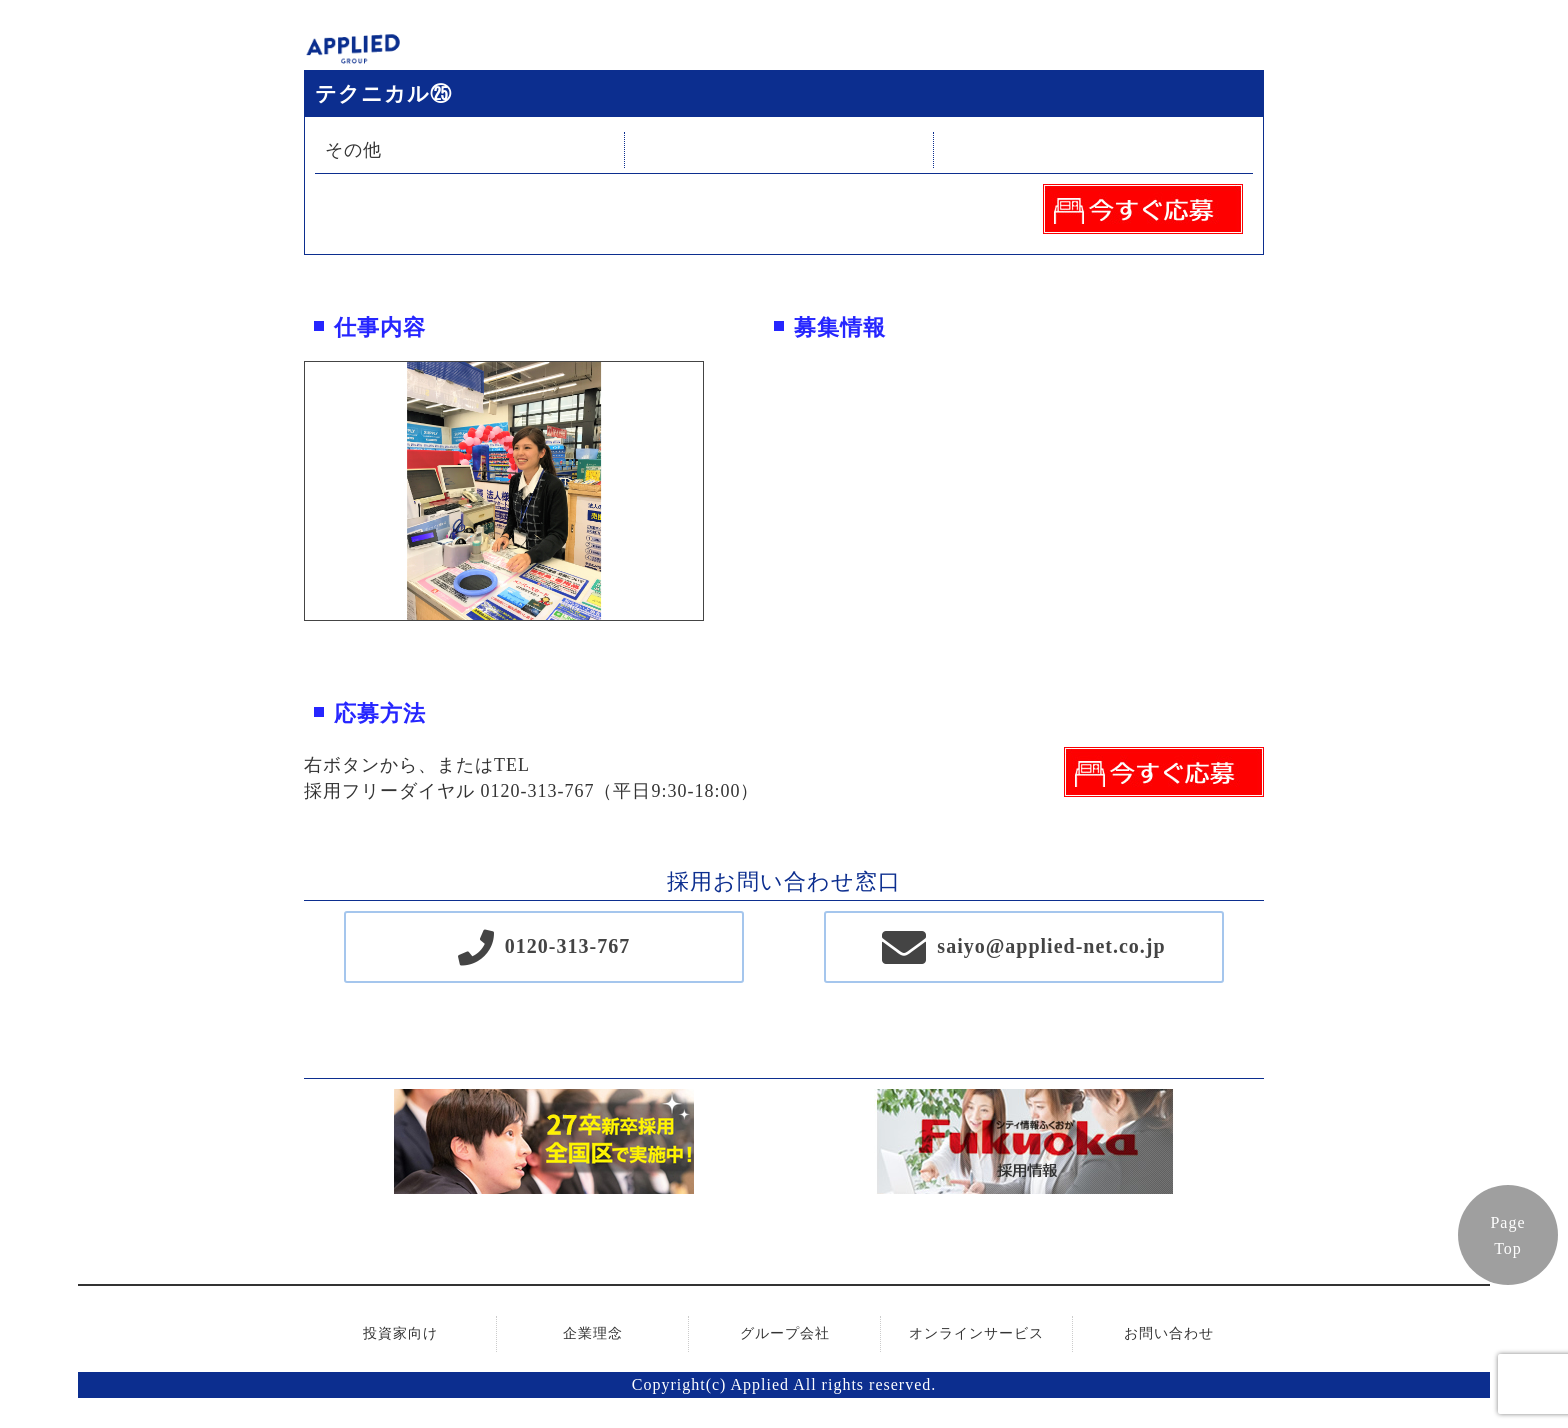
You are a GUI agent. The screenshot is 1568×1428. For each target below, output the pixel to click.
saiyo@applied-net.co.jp (1051, 946)
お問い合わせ (1169, 1333)
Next (718, 491)
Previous (290, 491)
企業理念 (593, 1333)
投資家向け (400, 1333)
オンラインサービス (976, 1333)
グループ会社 (785, 1333)
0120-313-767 (567, 946)
